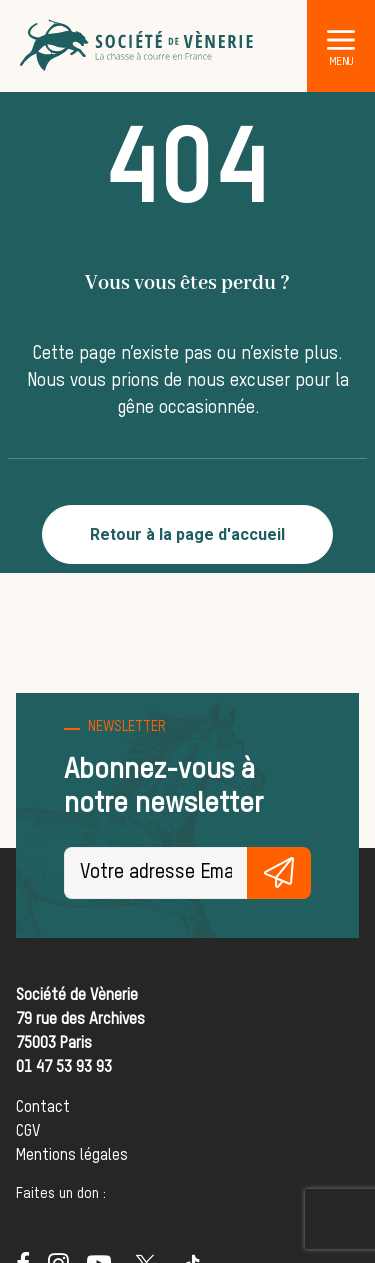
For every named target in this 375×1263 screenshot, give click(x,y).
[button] (341, 39)
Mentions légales (72, 1156)
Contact (43, 1108)
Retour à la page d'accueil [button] (187, 534)
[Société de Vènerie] (138, 46)
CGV (28, 1132)
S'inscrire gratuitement (279, 873)
